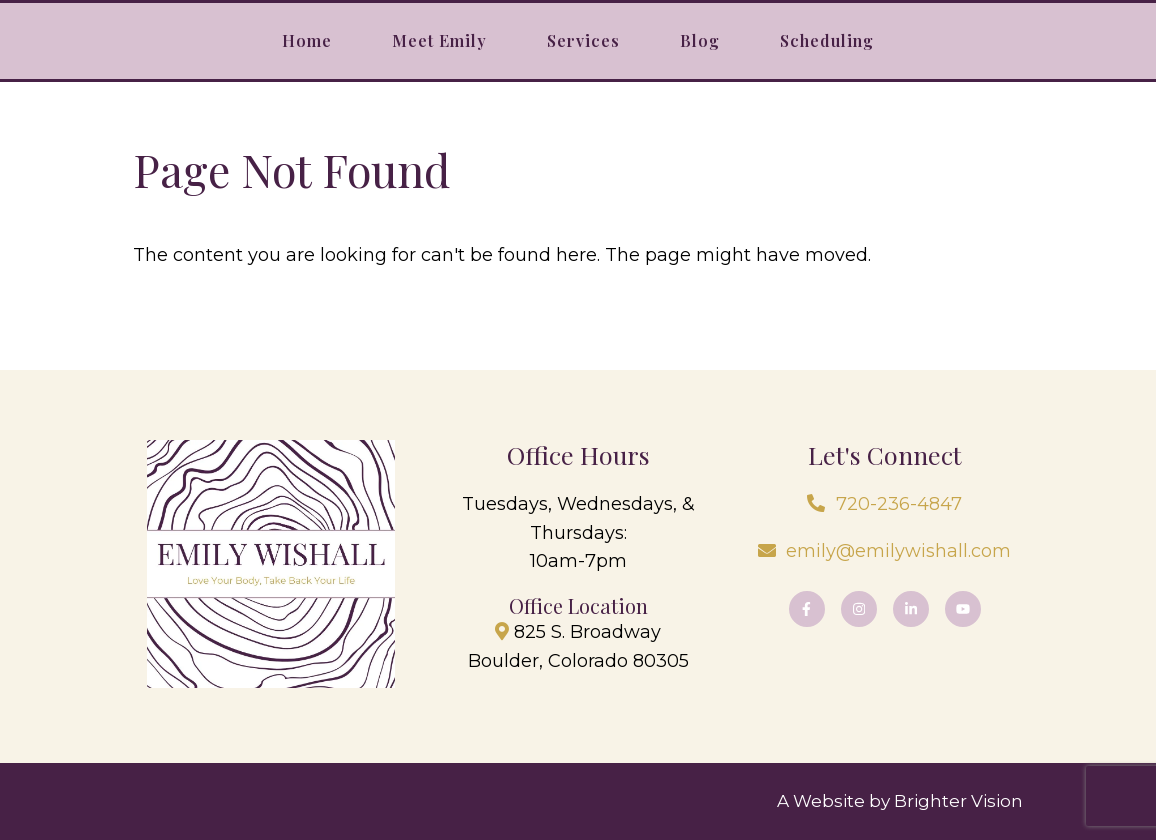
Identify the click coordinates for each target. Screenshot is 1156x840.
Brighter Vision (958, 801)
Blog (700, 40)
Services (583, 40)
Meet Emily (439, 40)
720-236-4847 (899, 504)
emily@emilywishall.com (898, 551)
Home (307, 40)
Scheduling (827, 40)
